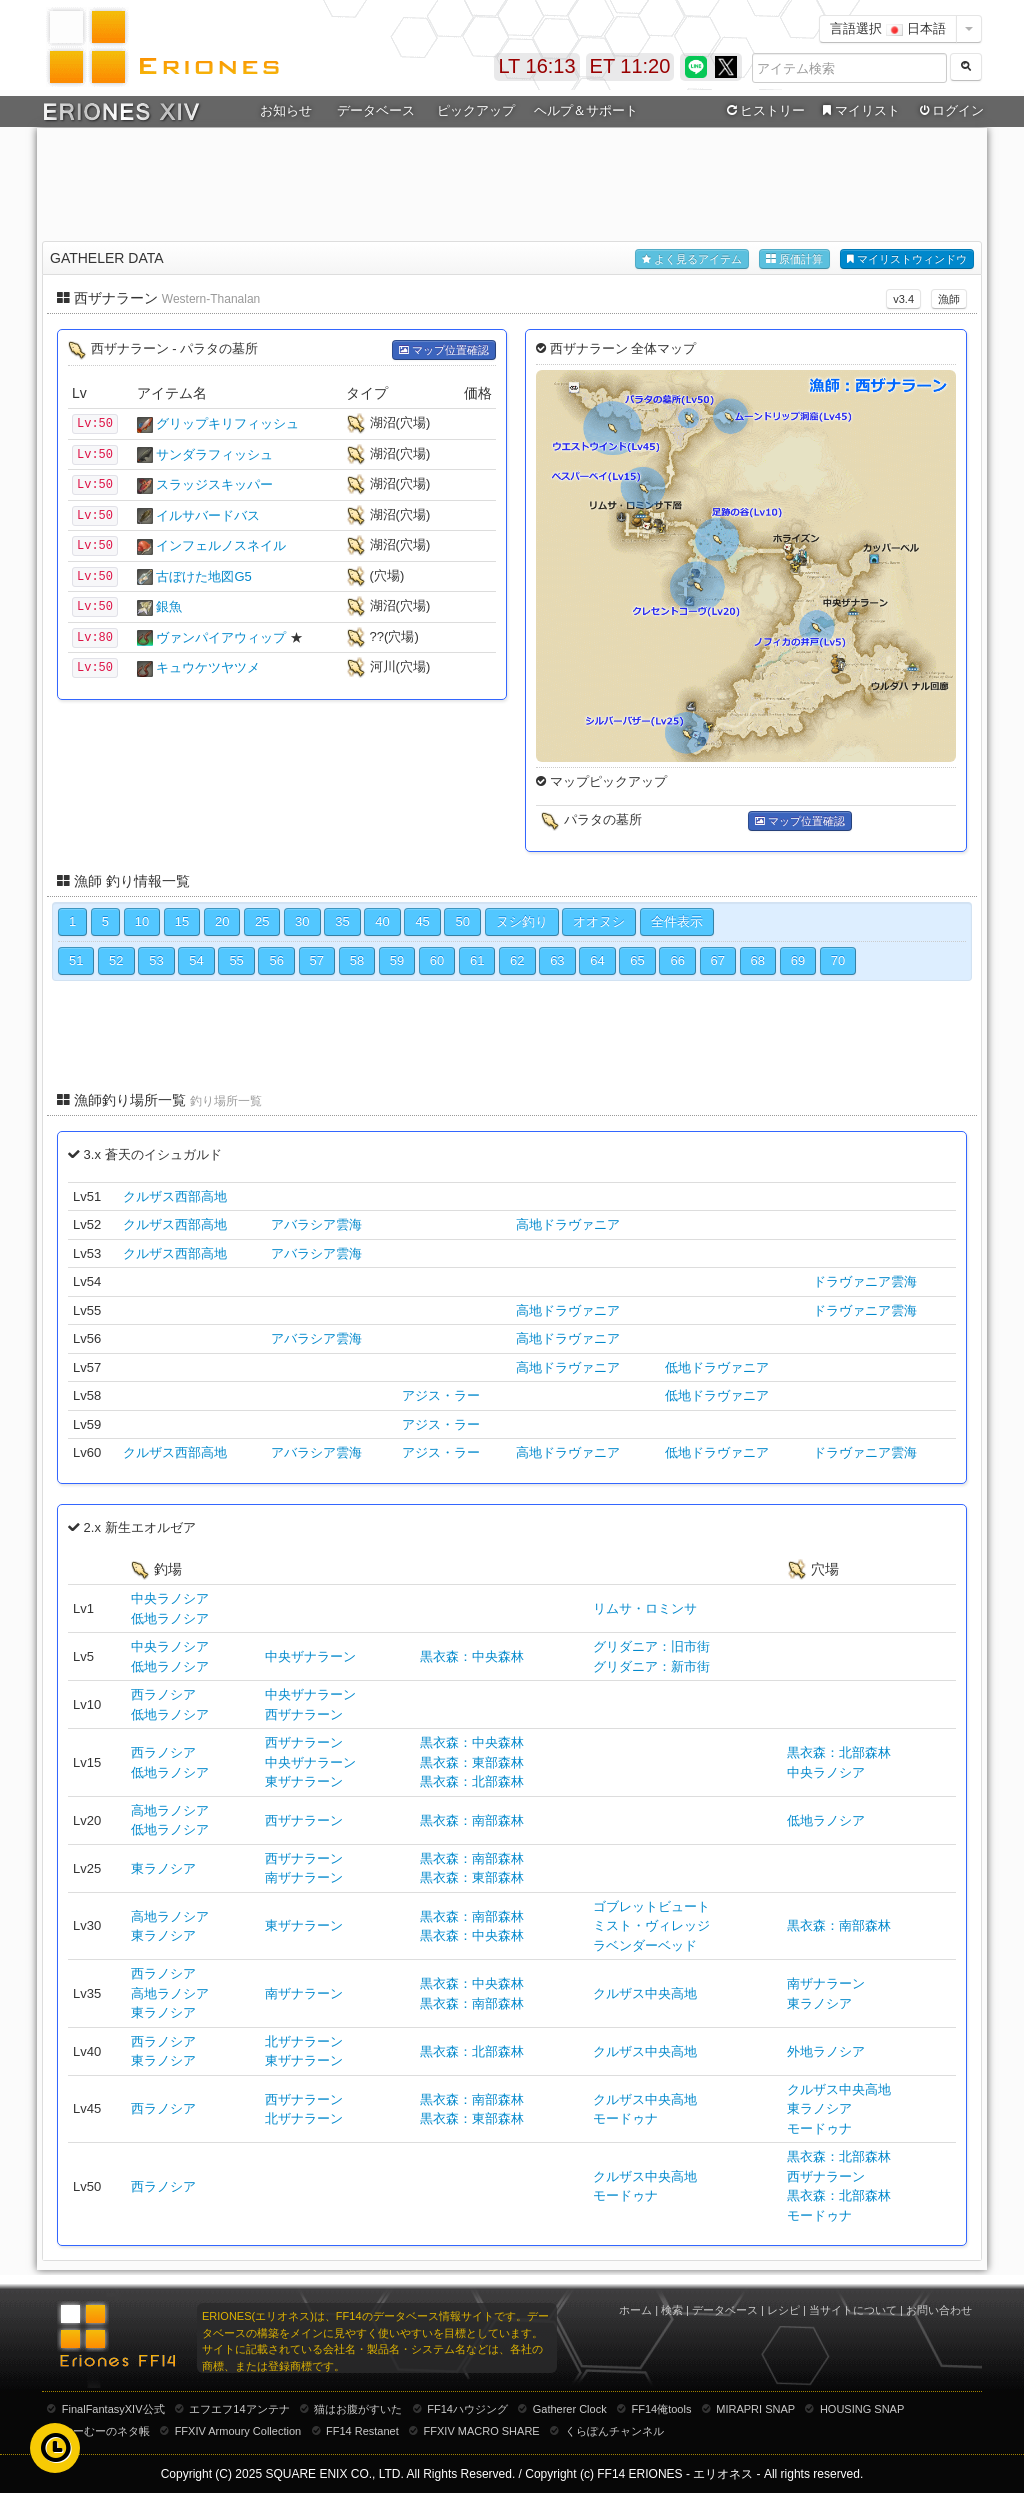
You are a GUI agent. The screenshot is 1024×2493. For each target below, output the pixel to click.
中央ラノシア (170, 1598)
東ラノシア (163, 1868)
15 (182, 921)
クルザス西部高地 (175, 1196)
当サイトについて (853, 2310)
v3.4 (903, 299)
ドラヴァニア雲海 (865, 1281)
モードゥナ (625, 2118)
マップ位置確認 (444, 350)
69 (798, 960)
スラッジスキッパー (214, 484)
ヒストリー (763, 111)
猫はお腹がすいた (358, 2409)
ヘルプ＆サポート (586, 110)
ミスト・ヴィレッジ (651, 1925)
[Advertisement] (512, 181)
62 (517, 960)
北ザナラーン (304, 2041)
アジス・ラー (441, 1395)
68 (758, 960)
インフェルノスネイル (221, 545)
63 (557, 960)
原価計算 (794, 259)
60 (437, 960)
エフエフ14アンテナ (239, 2409)
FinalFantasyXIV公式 (113, 2409)
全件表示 (677, 921)
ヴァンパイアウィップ (221, 637)
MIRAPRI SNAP (755, 2409)
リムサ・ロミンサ (645, 1608)
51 (76, 960)
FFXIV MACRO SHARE (482, 2431)
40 (382, 921)
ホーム (635, 2310)
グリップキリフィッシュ (227, 423)
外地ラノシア (826, 2051)
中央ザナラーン (310, 1656)
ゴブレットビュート (651, 1906)
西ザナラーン (304, 1714)
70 (838, 960)
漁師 (949, 299)
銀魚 (169, 606)
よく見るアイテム (692, 259)
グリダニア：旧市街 (651, 1646)
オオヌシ (599, 921)
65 (637, 960)
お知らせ (286, 110)
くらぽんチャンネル (614, 2431)
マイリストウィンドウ (907, 259)
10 (142, 921)
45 (422, 921)
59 (397, 960)
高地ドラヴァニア (568, 1224)
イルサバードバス (208, 515)
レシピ (783, 2310)
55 (236, 960)
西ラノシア (163, 1694)
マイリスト (858, 111)
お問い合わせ (939, 2310)
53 (156, 960)
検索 (672, 2310)
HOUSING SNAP (862, 2409)
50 (462, 921)
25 (262, 921)
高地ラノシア (170, 1810)
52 (116, 960)
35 (342, 921)
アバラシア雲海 (316, 1224)
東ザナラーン (304, 1781)
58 (357, 960)
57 (317, 960)
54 (196, 960)
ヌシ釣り (522, 921)
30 (302, 921)
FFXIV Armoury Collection (238, 2431)
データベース (376, 110)
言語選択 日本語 (888, 28)
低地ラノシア (170, 1618)
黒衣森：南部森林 (472, 1820)
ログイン (950, 111)
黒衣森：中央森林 (472, 1656)
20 (222, 921)
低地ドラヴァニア (717, 1367)
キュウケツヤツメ (208, 667)
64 (597, 960)
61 (477, 960)
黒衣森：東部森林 (472, 1762)
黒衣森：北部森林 (472, 1781)
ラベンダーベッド (645, 1945)
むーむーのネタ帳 (106, 2431)
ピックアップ (476, 110)
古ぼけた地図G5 (203, 576)
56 (276, 960)
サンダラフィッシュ (214, 454)
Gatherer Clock (570, 2409)
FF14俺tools (662, 2409)
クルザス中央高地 (645, 1993)
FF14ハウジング (467, 2409)
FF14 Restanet (362, 2431)
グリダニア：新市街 (651, 1666)
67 (718, 960)
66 (677, 960)
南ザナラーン (304, 1877)
